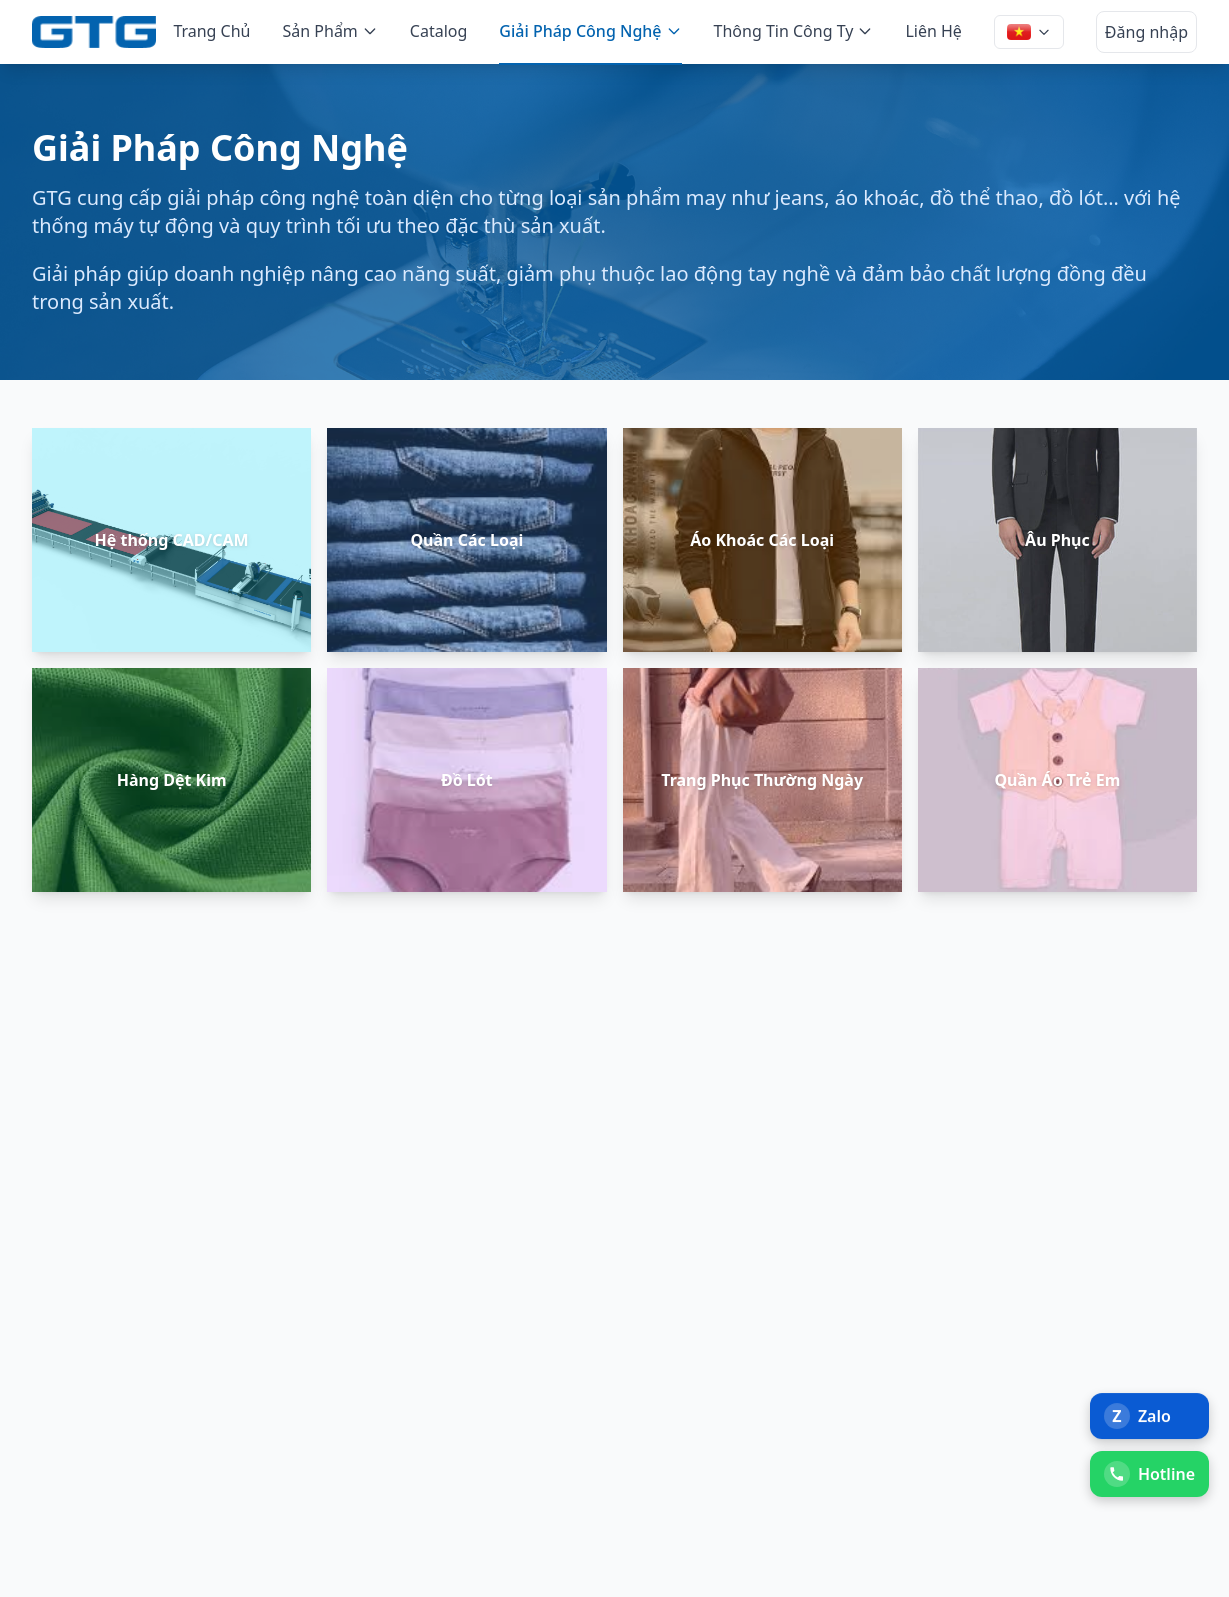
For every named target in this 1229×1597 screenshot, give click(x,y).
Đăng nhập (1146, 32)
